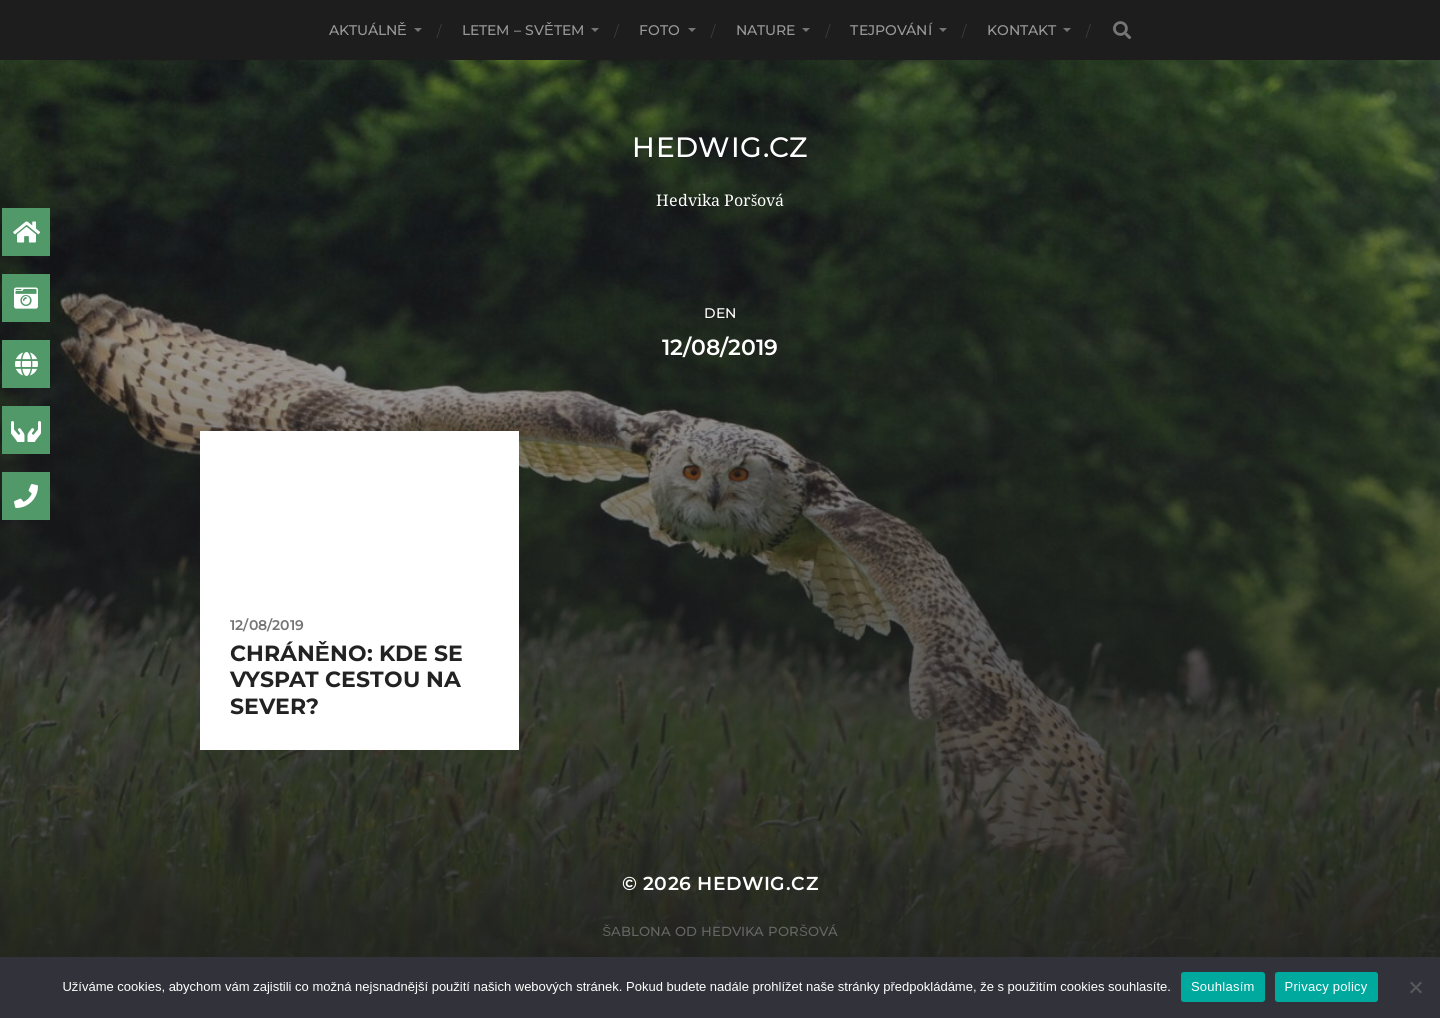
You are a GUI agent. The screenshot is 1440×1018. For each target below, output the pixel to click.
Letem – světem (523, 30)
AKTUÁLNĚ (367, 30)
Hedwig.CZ (720, 147)
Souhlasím (1223, 986)
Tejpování (890, 30)
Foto (660, 30)
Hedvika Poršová (769, 931)
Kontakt (1021, 30)
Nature (766, 30)
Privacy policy (1326, 986)
